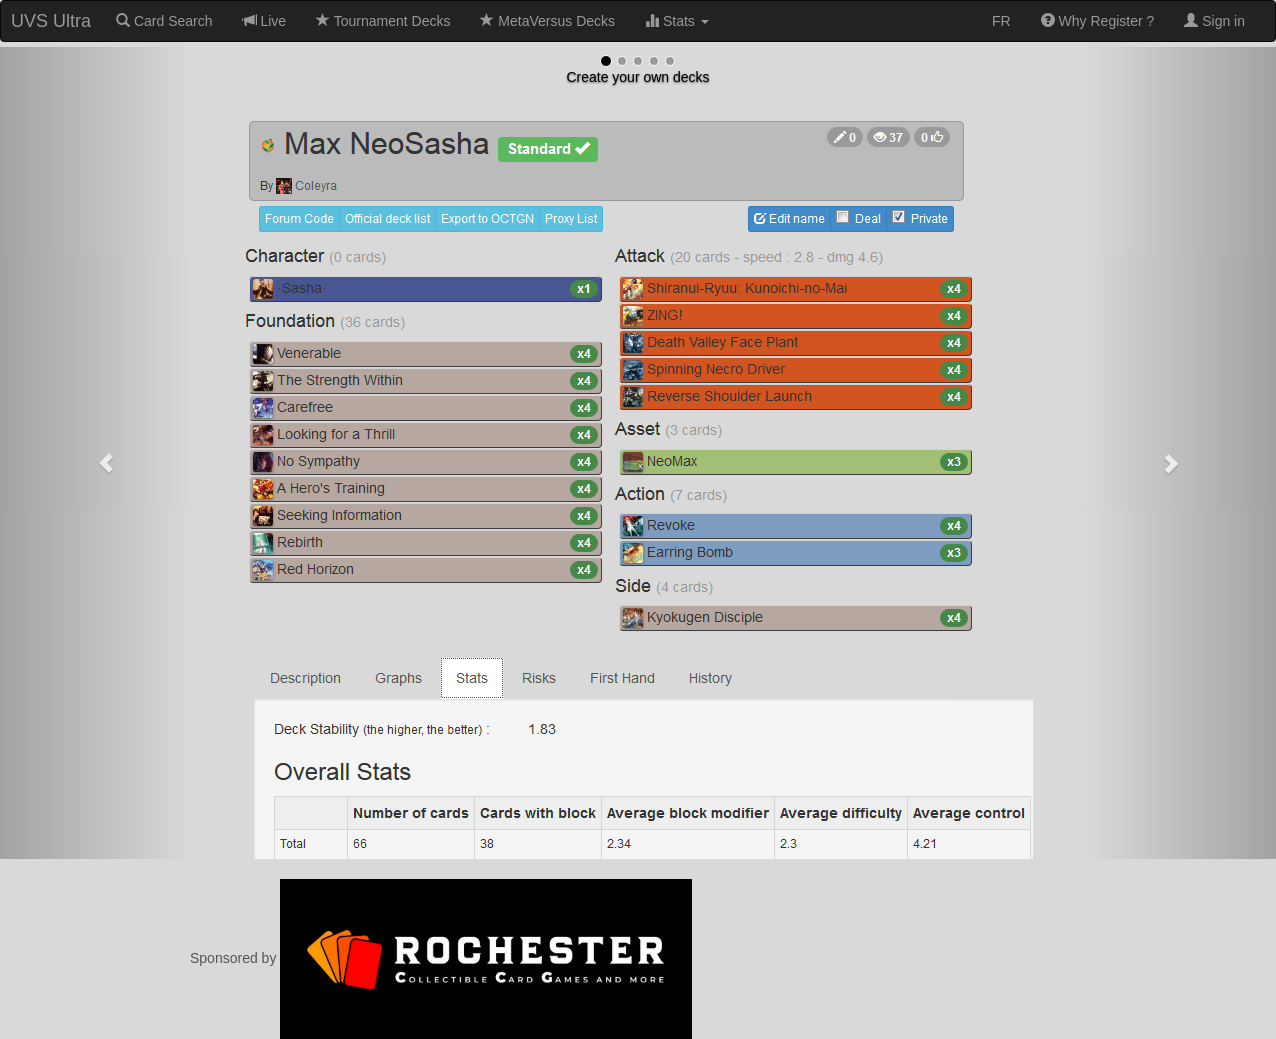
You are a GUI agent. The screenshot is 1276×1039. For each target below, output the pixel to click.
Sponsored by (441, 958)
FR (1001, 21)
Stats (677, 21)
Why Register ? (1098, 21)
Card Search (164, 21)
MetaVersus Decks (547, 21)
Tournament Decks (383, 21)
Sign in (1214, 21)
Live (265, 21)
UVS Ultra (51, 21)
